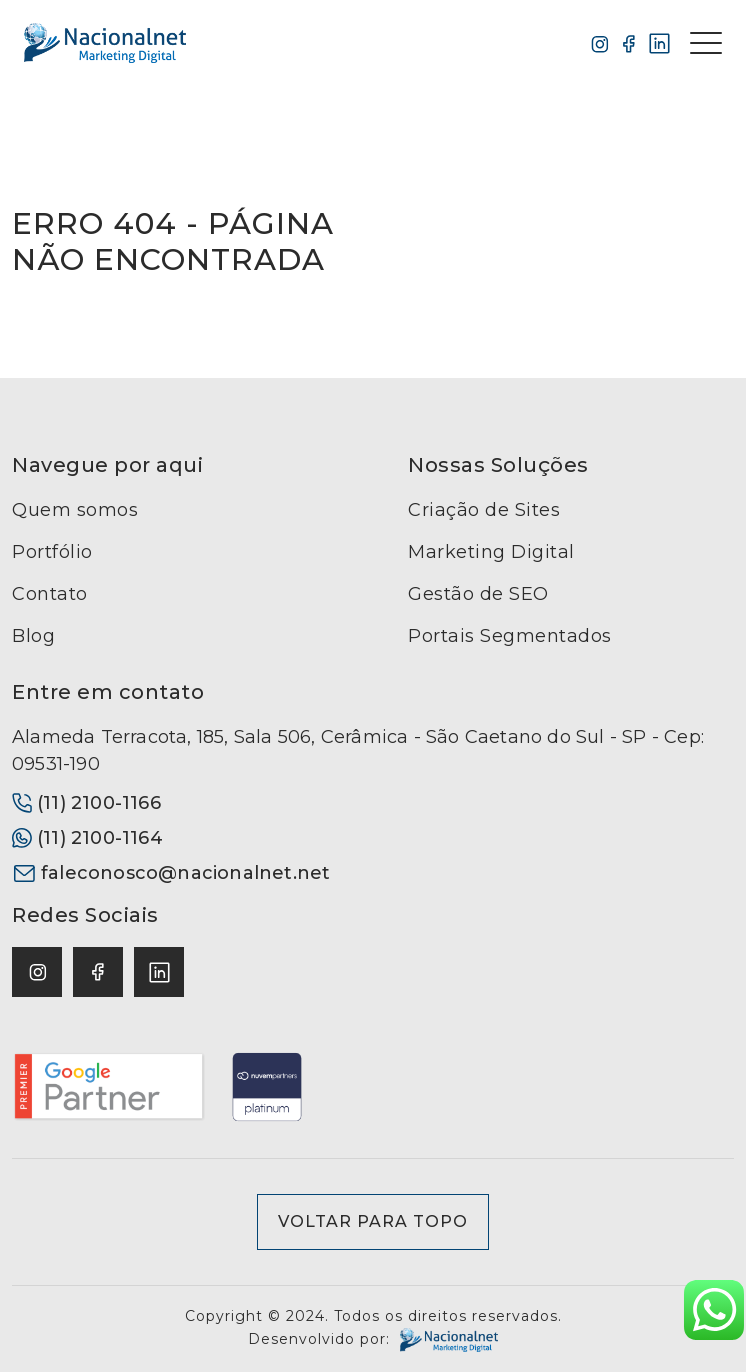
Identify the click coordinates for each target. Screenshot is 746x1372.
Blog (33, 636)
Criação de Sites (484, 510)
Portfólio (52, 552)
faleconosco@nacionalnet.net (171, 873)
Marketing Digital (491, 552)
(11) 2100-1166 (86, 803)
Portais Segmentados (510, 636)
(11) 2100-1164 (87, 838)
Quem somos (75, 510)
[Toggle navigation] (706, 43)
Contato (50, 594)
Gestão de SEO (478, 594)
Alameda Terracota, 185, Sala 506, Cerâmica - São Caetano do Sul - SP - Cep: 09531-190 (358, 750)
